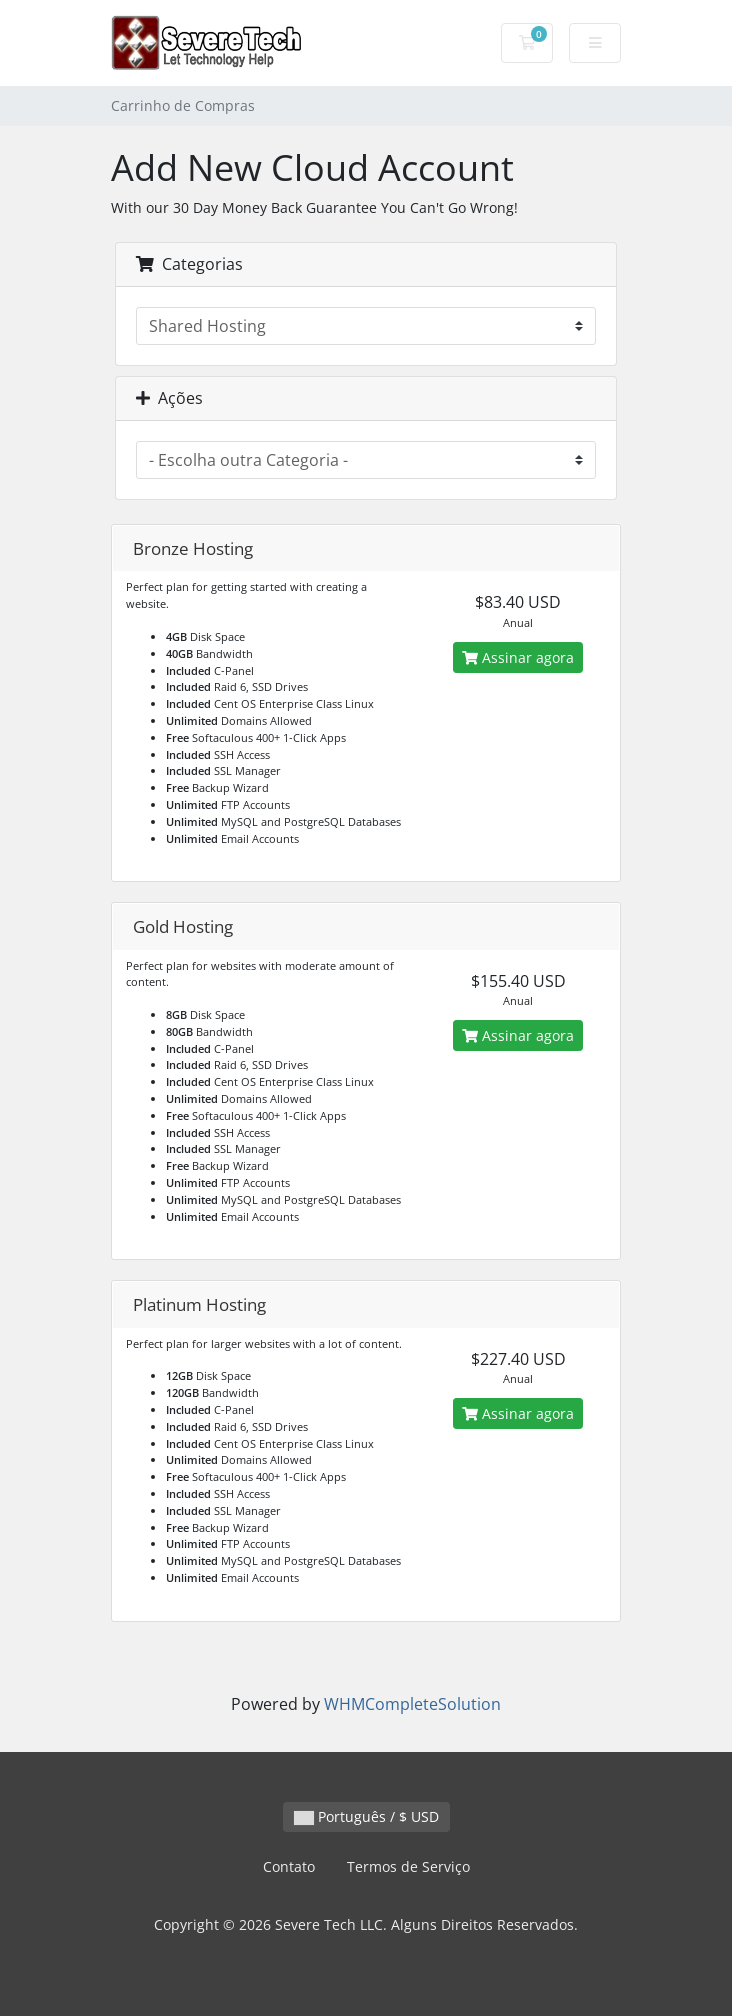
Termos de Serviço (408, 1866)
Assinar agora (518, 657)
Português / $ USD (366, 1816)
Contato (289, 1866)
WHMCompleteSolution (412, 1704)
